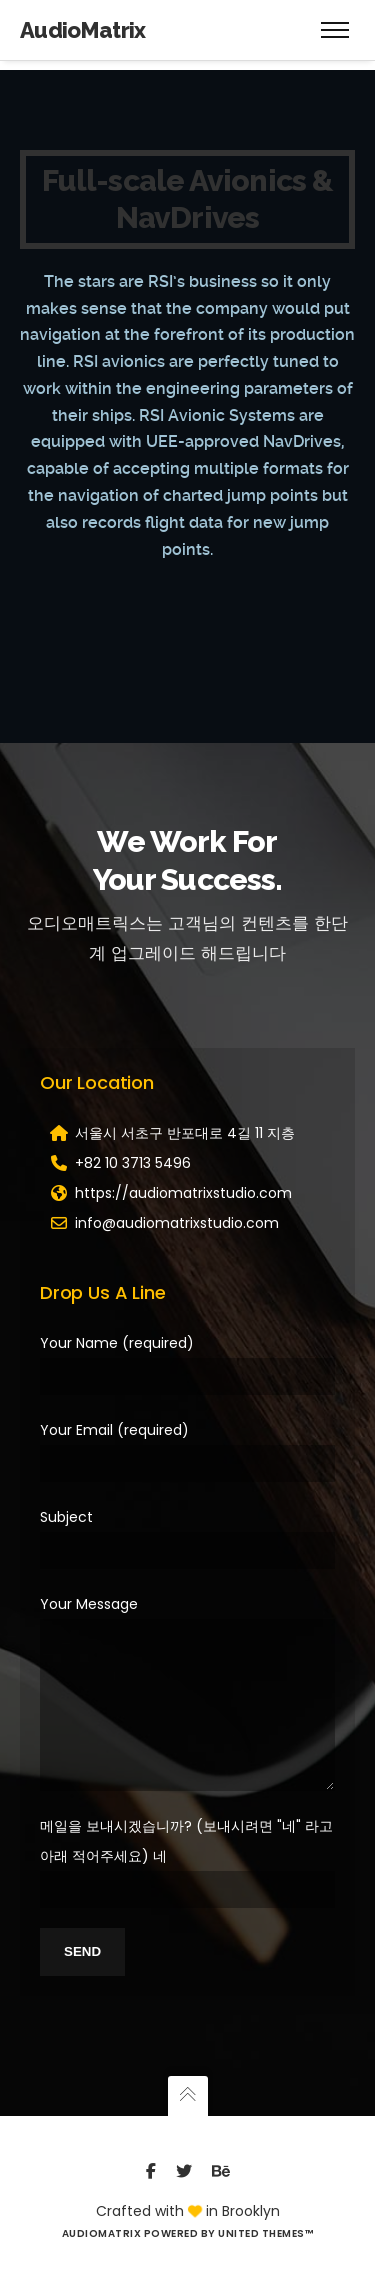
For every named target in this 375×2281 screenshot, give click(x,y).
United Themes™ (265, 2233)
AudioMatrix (83, 30)
